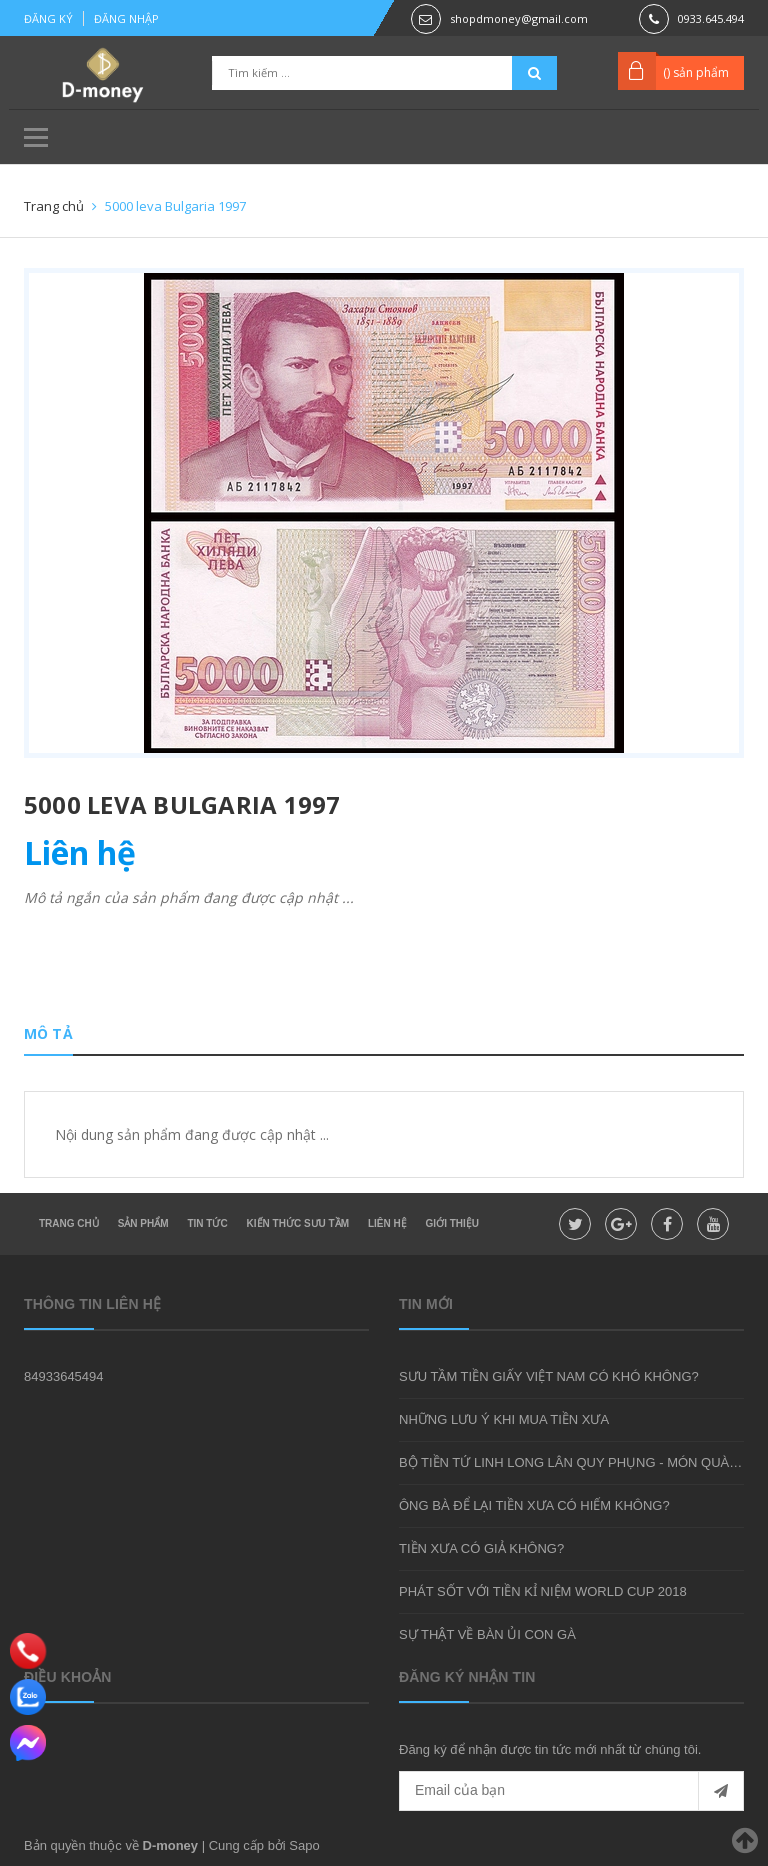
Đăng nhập (126, 18)
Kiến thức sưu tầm (298, 1223)
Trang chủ (69, 1223)
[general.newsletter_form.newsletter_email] (571, 1791)
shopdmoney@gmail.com (519, 18)
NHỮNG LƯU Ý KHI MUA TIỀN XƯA (504, 1419)
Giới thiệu (452, 1223)
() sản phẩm (696, 72)
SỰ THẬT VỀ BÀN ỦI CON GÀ (487, 1634)
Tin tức (207, 1223)
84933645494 (64, 1376)
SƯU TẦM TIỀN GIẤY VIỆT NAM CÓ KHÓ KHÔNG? (549, 1376)
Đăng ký (48, 18)
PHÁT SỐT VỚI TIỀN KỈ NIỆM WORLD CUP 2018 (543, 1591)
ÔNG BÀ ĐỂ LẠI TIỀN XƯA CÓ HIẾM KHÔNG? (534, 1505)
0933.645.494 (711, 18)
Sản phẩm (143, 1223)
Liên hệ (387, 1223)
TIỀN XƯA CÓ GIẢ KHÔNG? (481, 1548)
